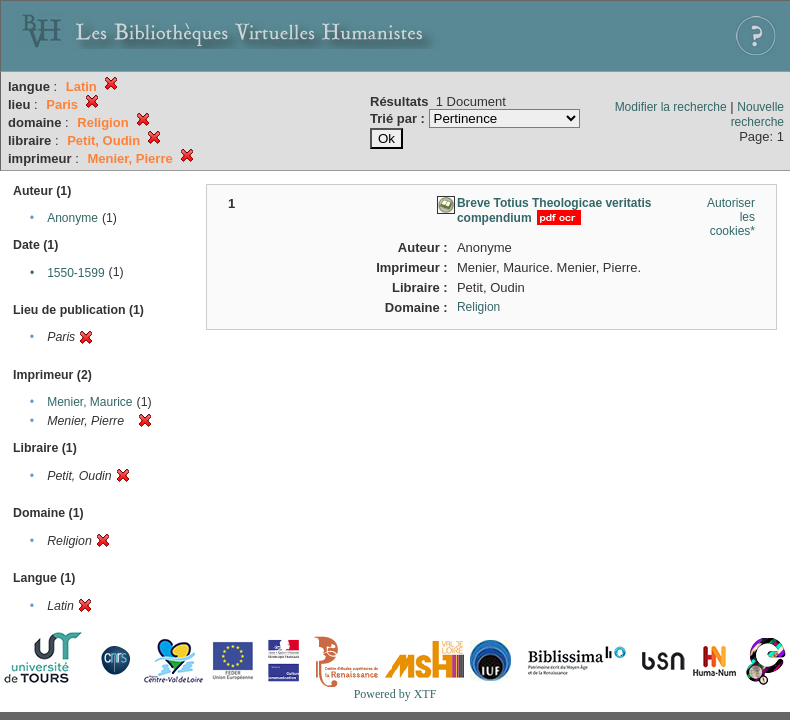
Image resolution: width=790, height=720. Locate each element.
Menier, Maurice (89, 402)
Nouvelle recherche (757, 114)
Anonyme (72, 218)
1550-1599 (75, 273)
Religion (478, 307)
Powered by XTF (395, 694)
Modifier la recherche (671, 107)
